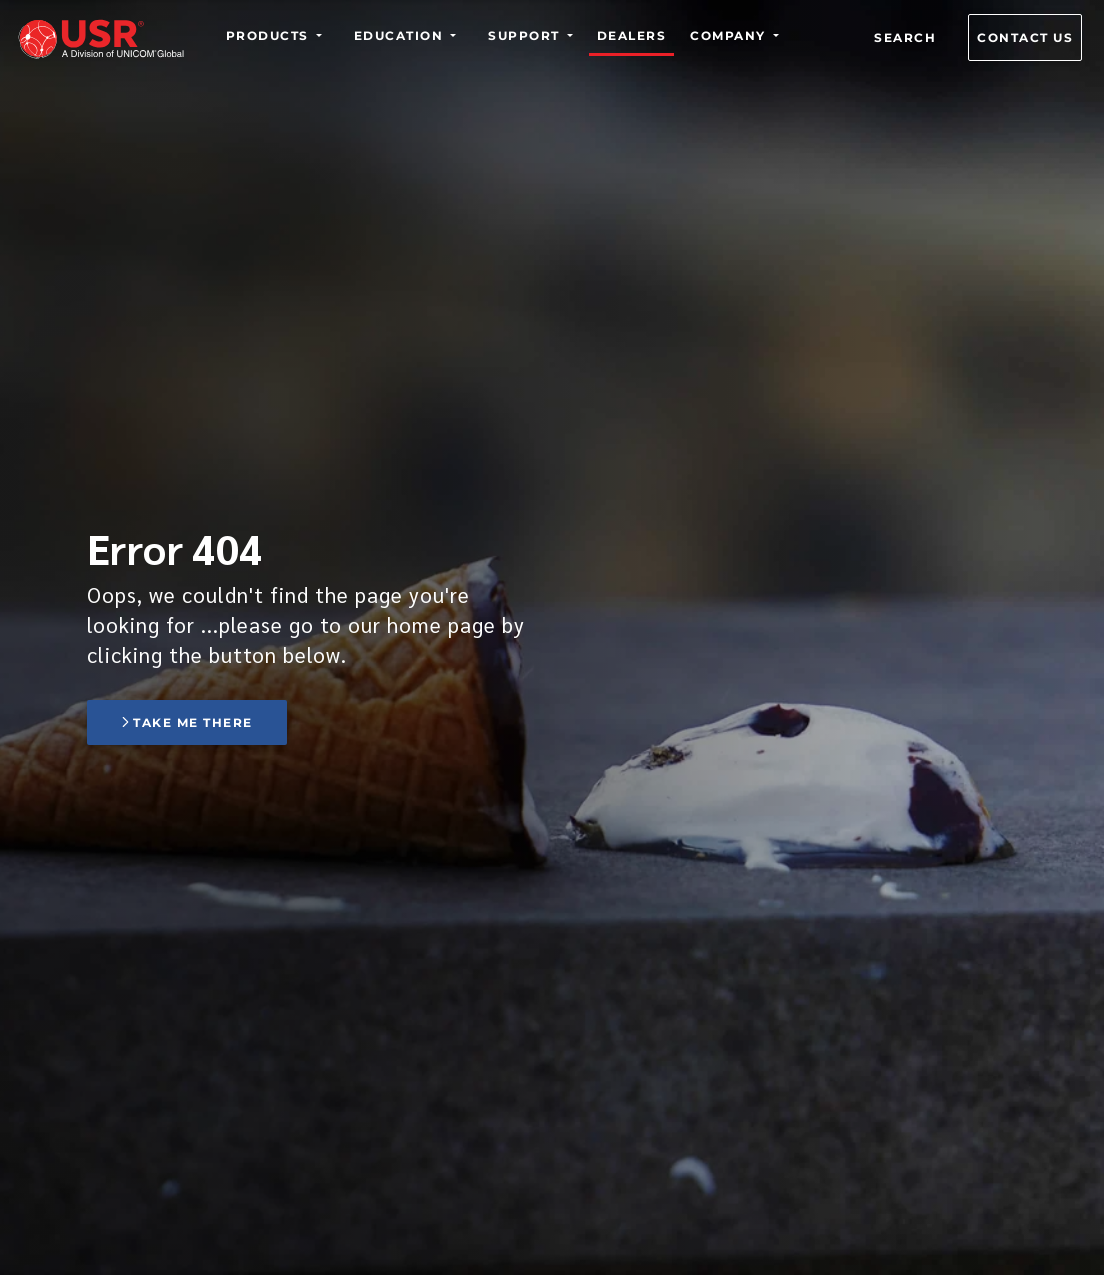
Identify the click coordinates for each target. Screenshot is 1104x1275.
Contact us (1025, 37)
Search (905, 37)
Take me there (187, 722)
